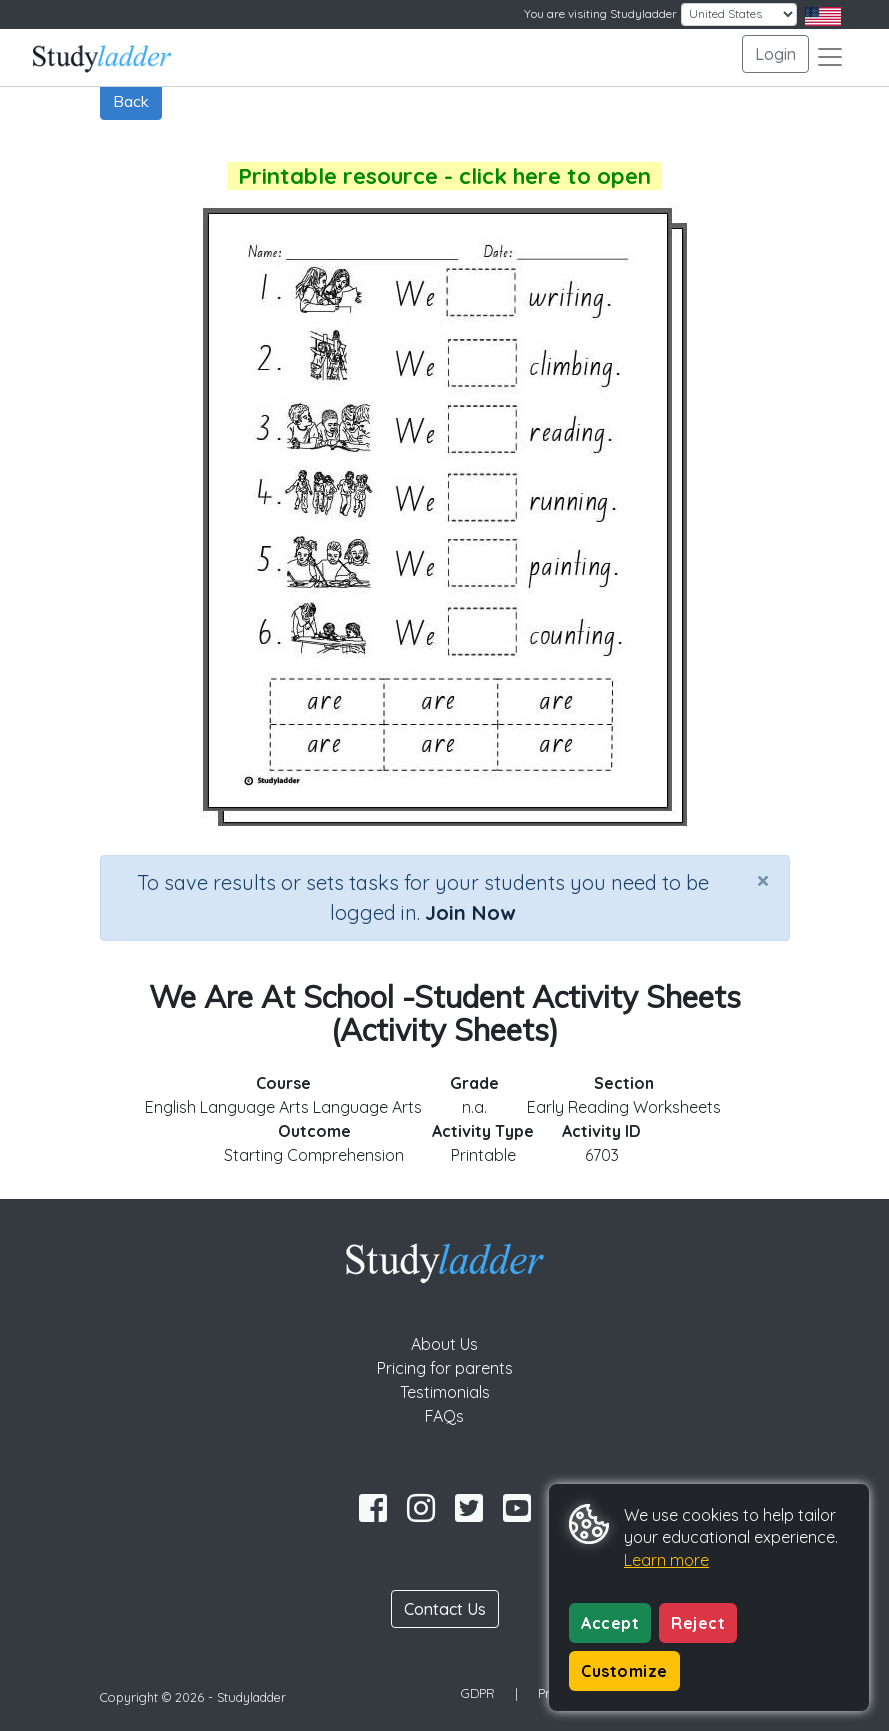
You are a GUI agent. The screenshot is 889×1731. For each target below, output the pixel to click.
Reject (698, 1623)
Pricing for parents (445, 1368)
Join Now (470, 912)
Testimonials (445, 1392)
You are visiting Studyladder (600, 13)
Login (775, 54)
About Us (444, 1344)
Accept (610, 1623)
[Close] (763, 880)
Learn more (666, 1560)
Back (131, 101)
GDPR (478, 1693)
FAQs (444, 1416)
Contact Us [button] (445, 1609)
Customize (624, 1671)
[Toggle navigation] (830, 57)
